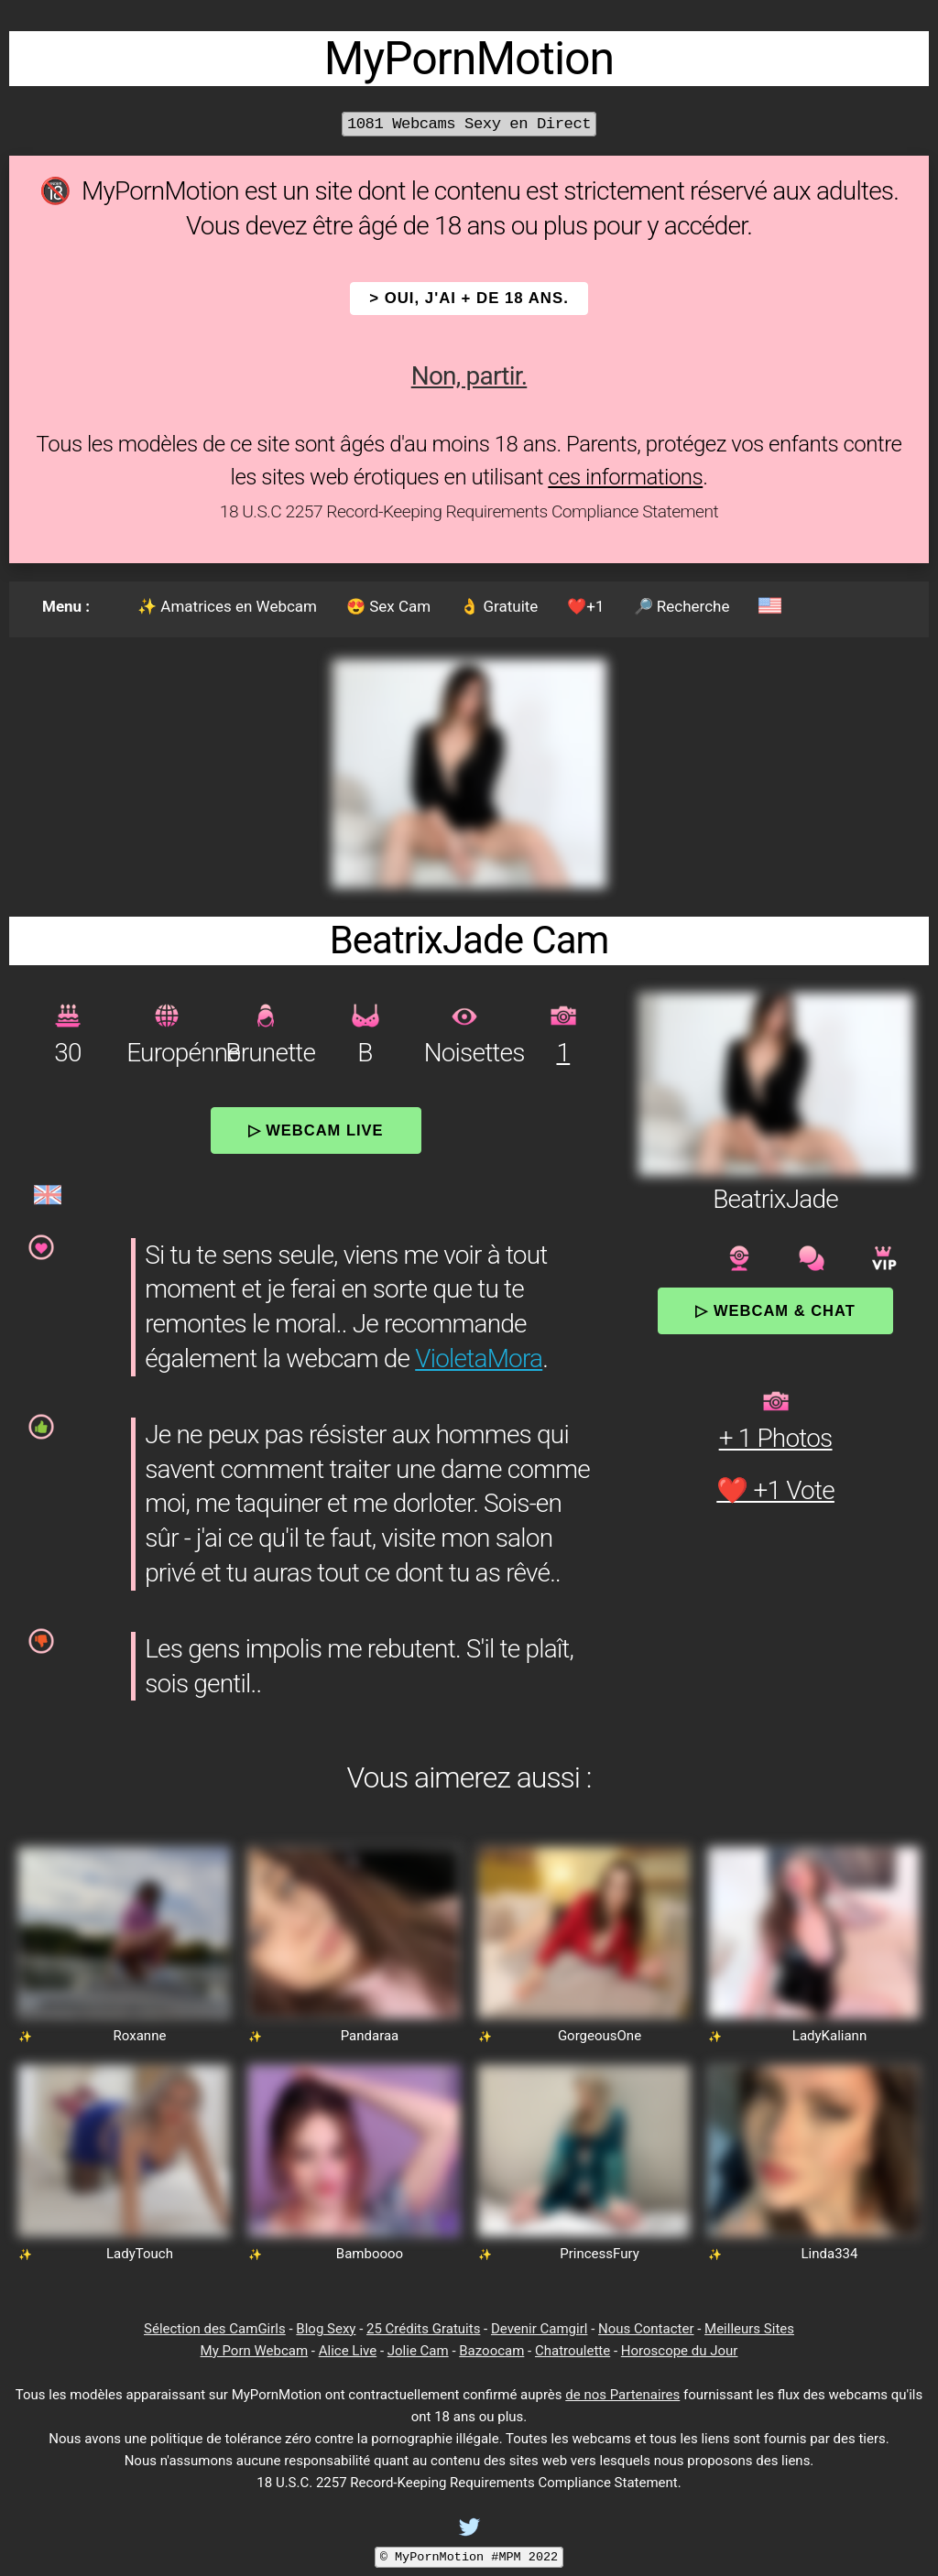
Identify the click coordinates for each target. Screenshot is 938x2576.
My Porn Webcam (255, 2350)
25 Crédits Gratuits (423, 2329)
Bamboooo (369, 2253)
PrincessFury (599, 2253)
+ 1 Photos (776, 1438)
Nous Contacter (645, 2329)
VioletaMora (478, 1358)
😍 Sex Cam (388, 606)
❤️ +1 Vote (775, 1490)
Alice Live (347, 2350)
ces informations (625, 477)
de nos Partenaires (622, 2394)
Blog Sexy (325, 2329)
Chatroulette (572, 2350)
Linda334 (830, 2253)
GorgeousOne (599, 2035)
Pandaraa (370, 2035)
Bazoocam (491, 2350)
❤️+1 (585, 606)
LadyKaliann (829, 2035)
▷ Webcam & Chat (775, 1310)
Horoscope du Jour (679, 2350)
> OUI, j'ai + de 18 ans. (469, 298)
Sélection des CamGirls (215, 2329)
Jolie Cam (418, 2350)
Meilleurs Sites (749, 2329)
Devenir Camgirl (539, 2329)
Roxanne (140, 2035)
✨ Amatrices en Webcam (227, 606)
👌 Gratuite (499, 606)
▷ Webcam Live (316, 1130)
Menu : (66, 606)
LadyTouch (139, 2253)
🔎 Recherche (682, 606)
